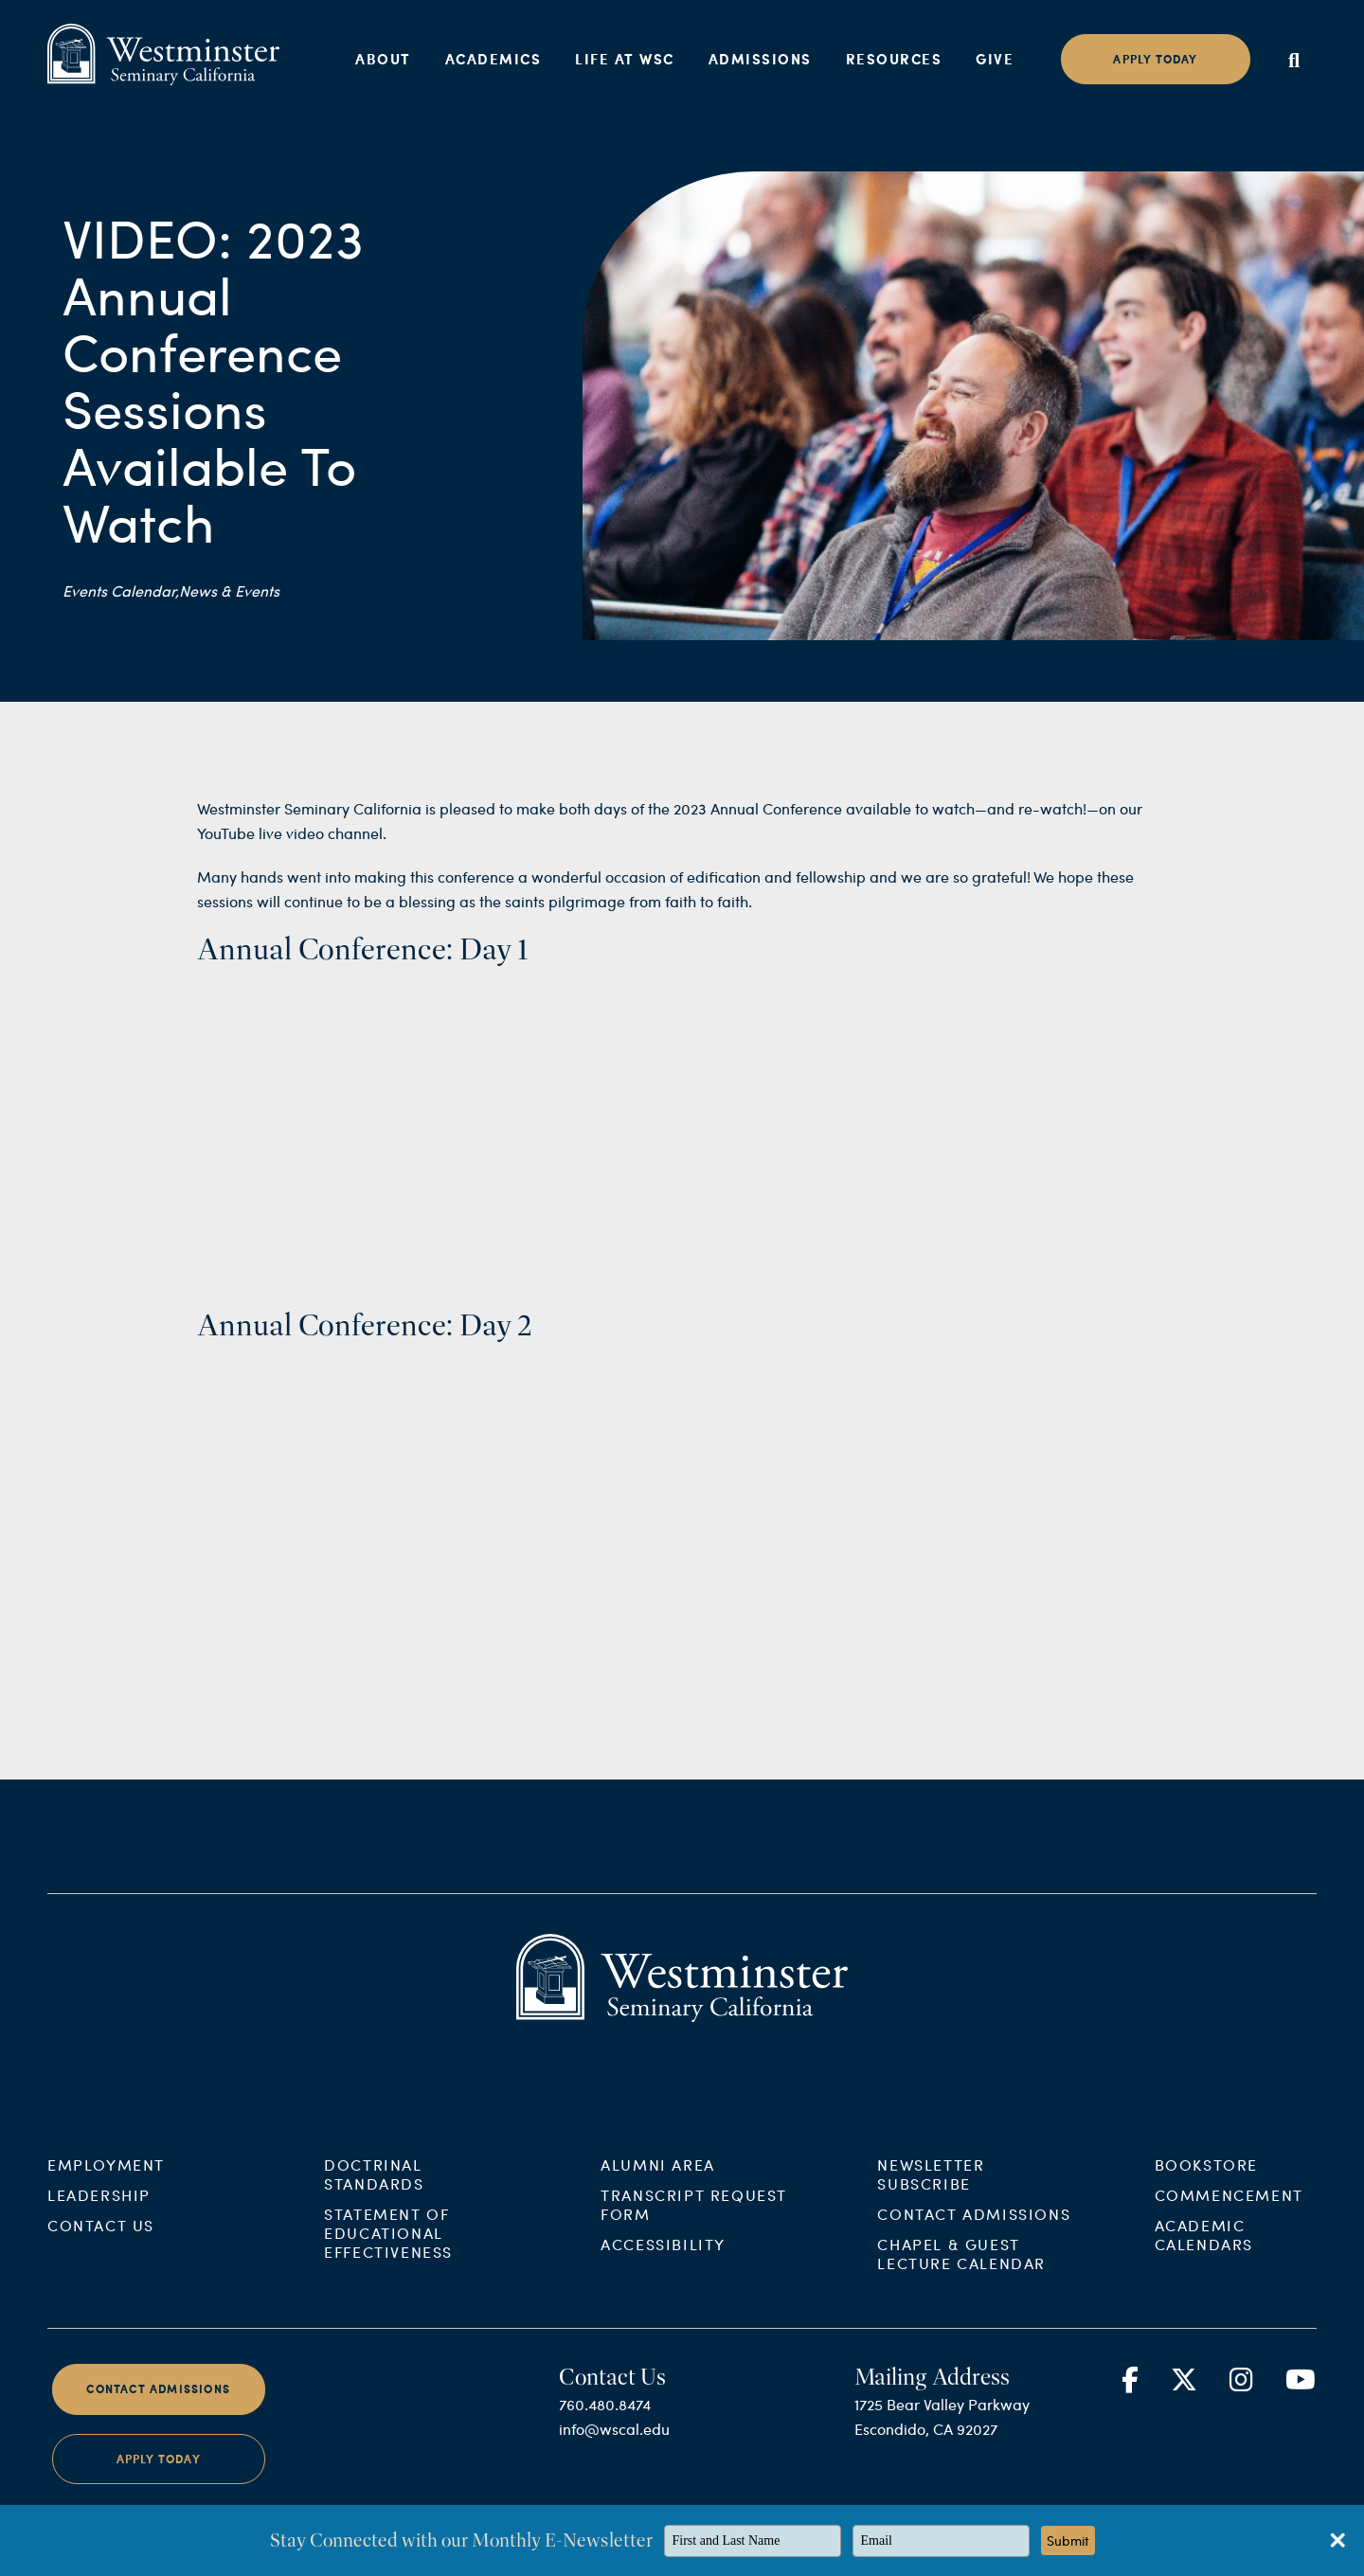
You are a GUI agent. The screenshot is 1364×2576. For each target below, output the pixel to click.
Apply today (1155, 59)
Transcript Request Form (694, 2227)
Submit (1068, 2540)
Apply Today (159, 2481)
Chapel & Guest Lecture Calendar (961, 2276)
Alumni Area (658, 2187)
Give (995, 58)
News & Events (229, 590)
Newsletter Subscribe (930, 2196)
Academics (493, 58)
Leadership (99, 2217)
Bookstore (1206, 2187)
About (383, 58)
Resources (894, 58)
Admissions (760, 58)
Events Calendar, (121, 590)
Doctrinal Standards (373, 2196)
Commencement (1229, 2217)
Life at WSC (624, 58)
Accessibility (663, 2267)
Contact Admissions (973, 2236)
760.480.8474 (605, 2427)
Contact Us (100, 2248)
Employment (106, 2187)
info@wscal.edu (614, 2451)
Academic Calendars (1204, 2257)
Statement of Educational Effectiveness (388, 2255)
